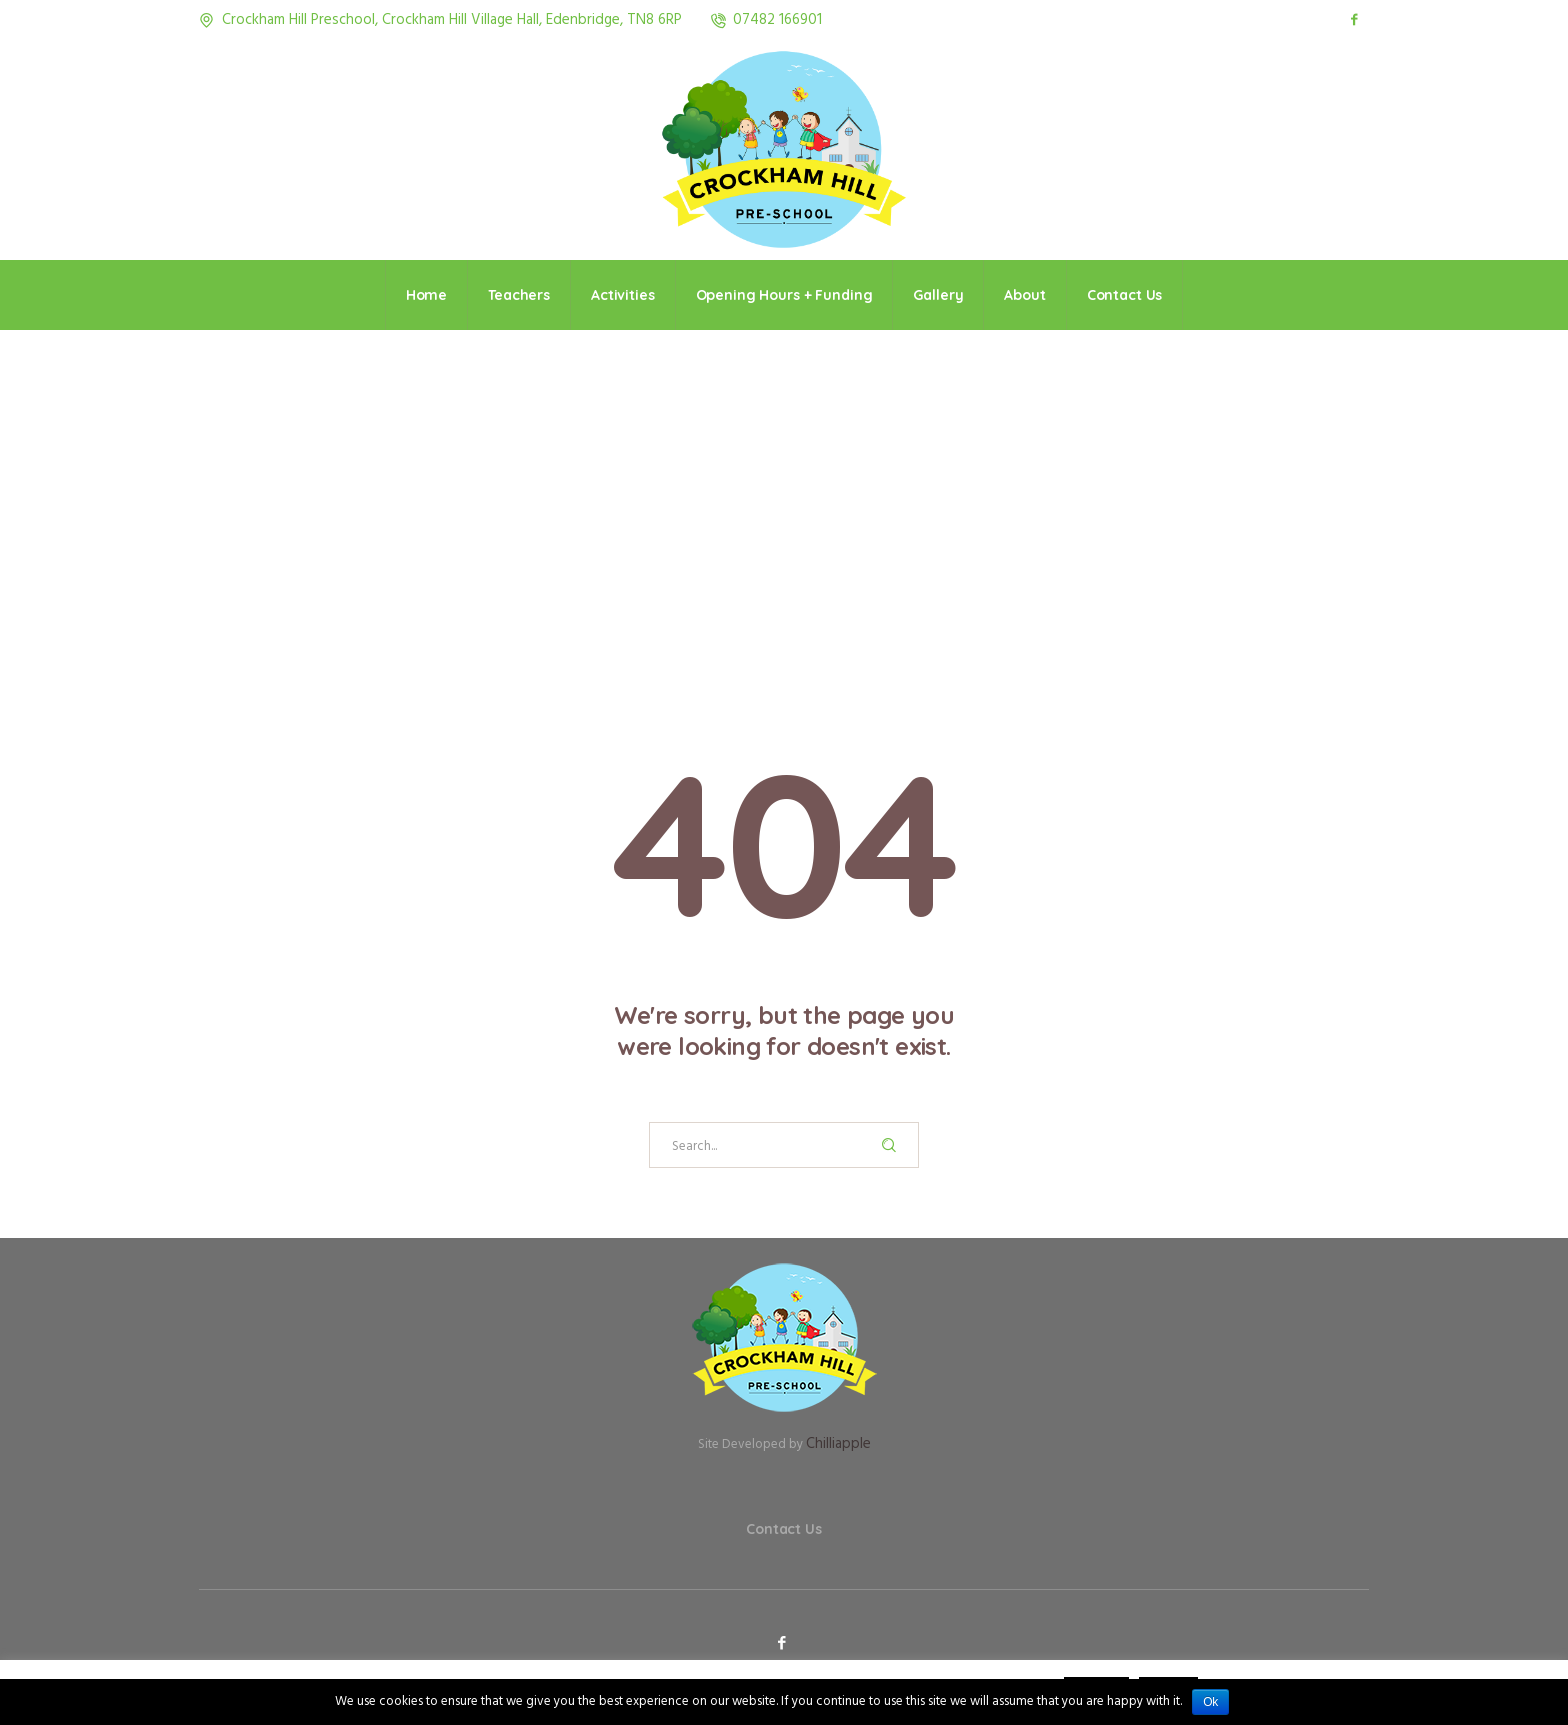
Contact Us (784, 1529)
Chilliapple (838, 1444)
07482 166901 (777, 20)
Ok (1210, 1702)
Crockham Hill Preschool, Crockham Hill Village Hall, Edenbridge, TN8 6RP (452, 20)
